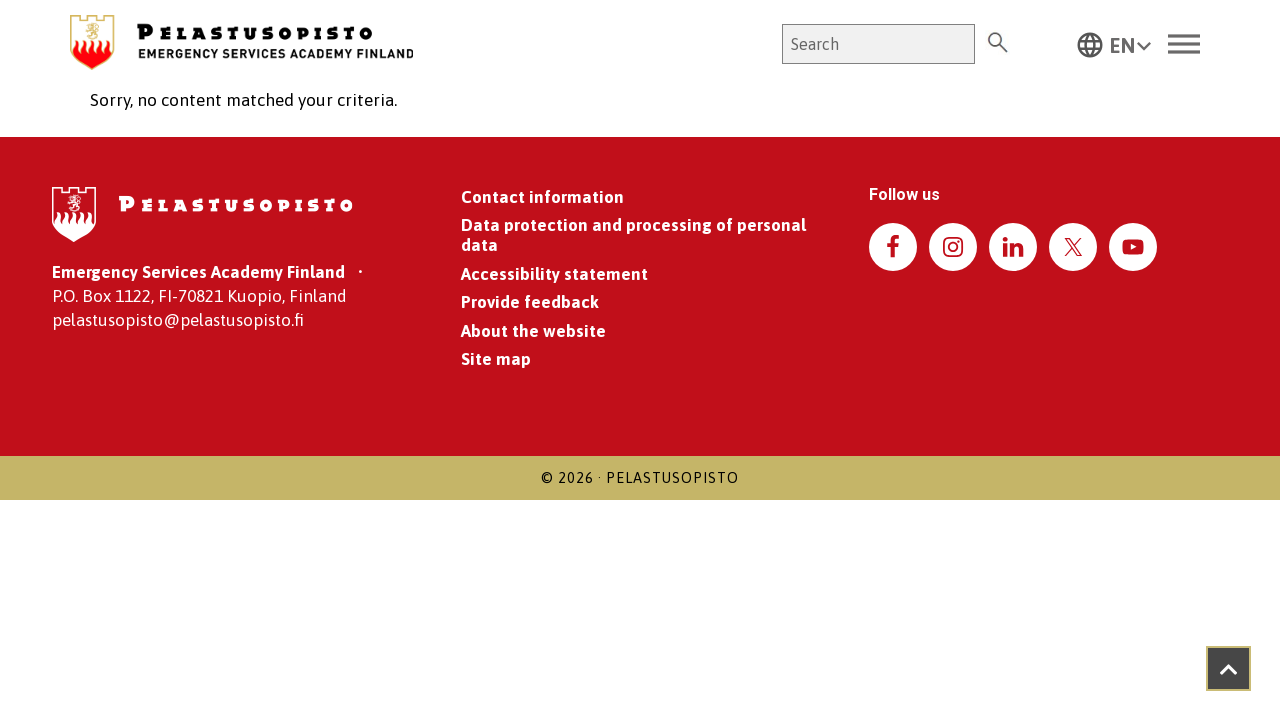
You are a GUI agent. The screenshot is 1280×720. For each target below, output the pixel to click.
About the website (533, 331)
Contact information (542, 197)
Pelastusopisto (672, 478)
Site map (496, 359)
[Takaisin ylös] (1228, 668)
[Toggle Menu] (1184, 44)
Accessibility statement (554, 274)
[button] (1114, 44)
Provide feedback (530, 302)
